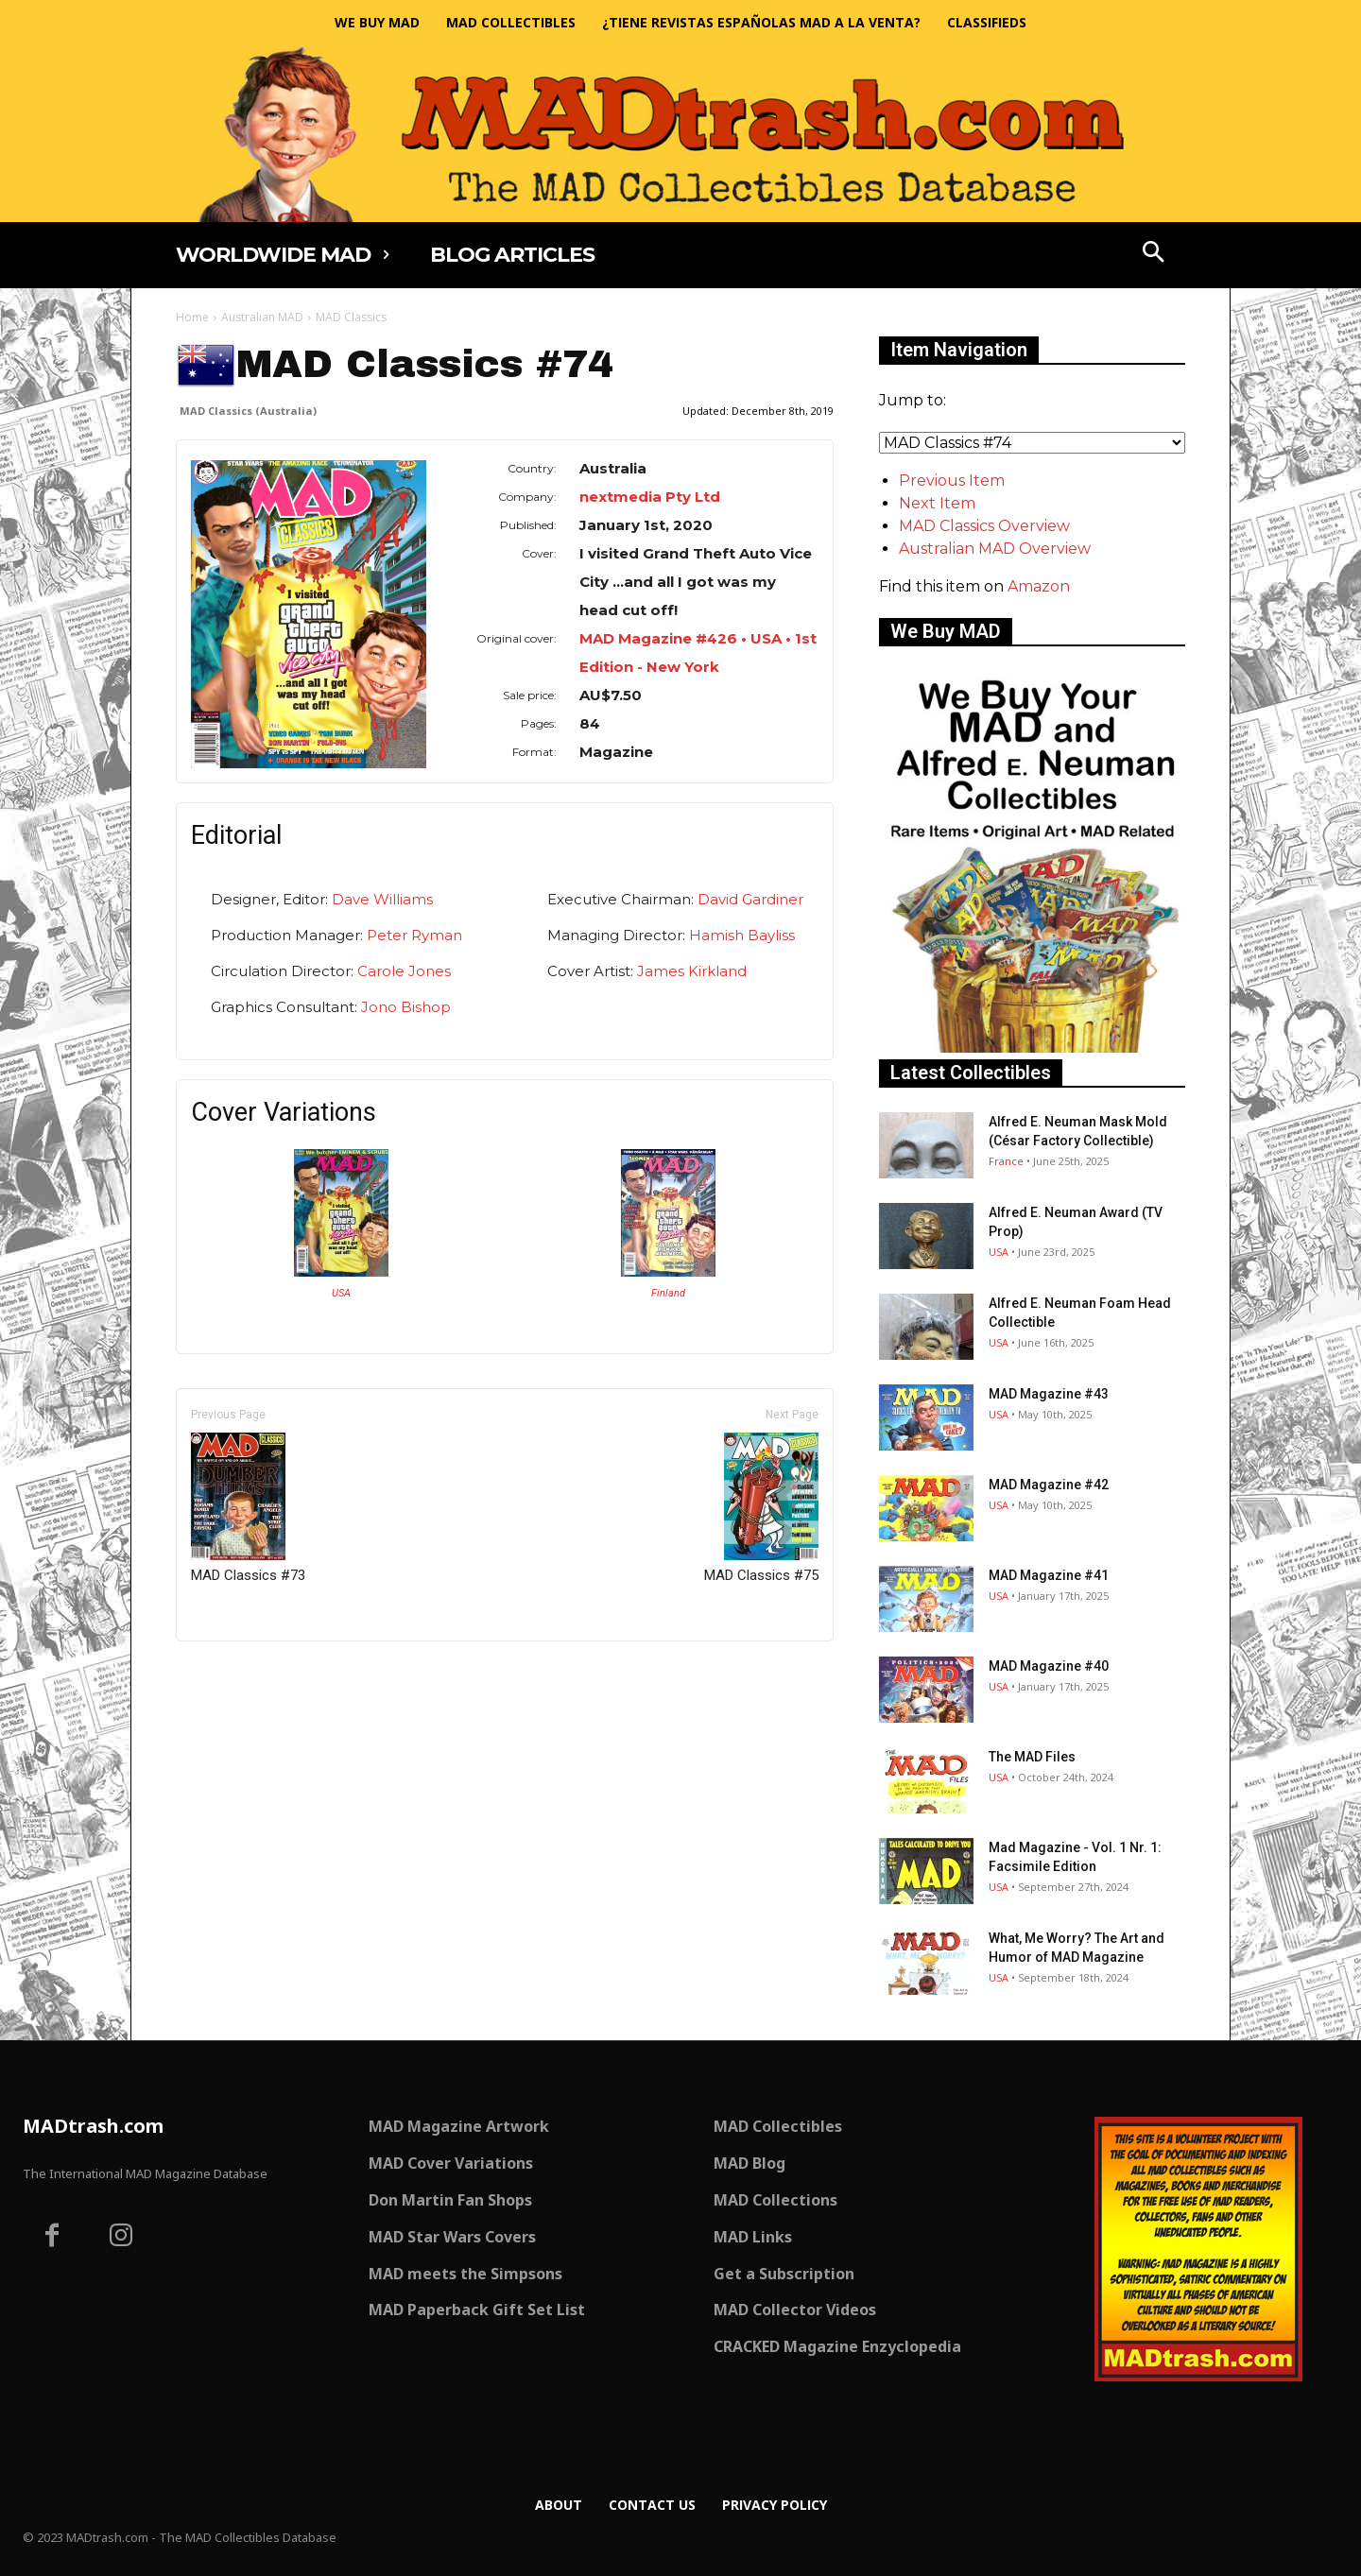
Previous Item (952, 480)
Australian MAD (262, 317)
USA (341, 1293)
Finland (668, 1293)
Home (192, 317)
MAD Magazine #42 (1049, 1484)
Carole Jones (404, 971)
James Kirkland (692, 971)
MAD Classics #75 (761, 1508)
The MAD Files (1032, 1756)
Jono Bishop (406, 1007)
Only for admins (241, 1673)
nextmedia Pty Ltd (649, 497)
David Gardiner (750, 899)
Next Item (937, 503)
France (1006, 1161)
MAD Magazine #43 (1049, 1393)
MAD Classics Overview (984, 526)
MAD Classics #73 (248, 1508)
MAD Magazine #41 (1049, 1575)
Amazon (1039, 586)
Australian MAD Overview (995, 549)
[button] (1154, 254)
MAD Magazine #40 (1049, 1666)
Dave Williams (382, 899)
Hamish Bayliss (742, 935)
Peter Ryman (414, 935)
